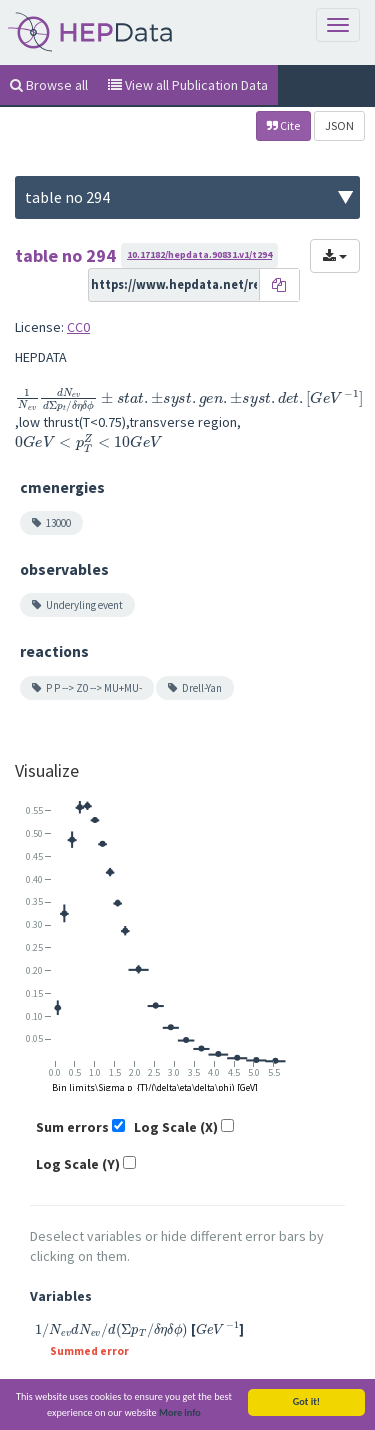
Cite (283, 125)
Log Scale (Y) (78, 1164)
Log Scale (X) (176, 1127)
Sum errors (72, 1127)
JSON (339, 125)
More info (180, 1415)
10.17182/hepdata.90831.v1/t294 (199, 254)
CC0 (78, 327)
